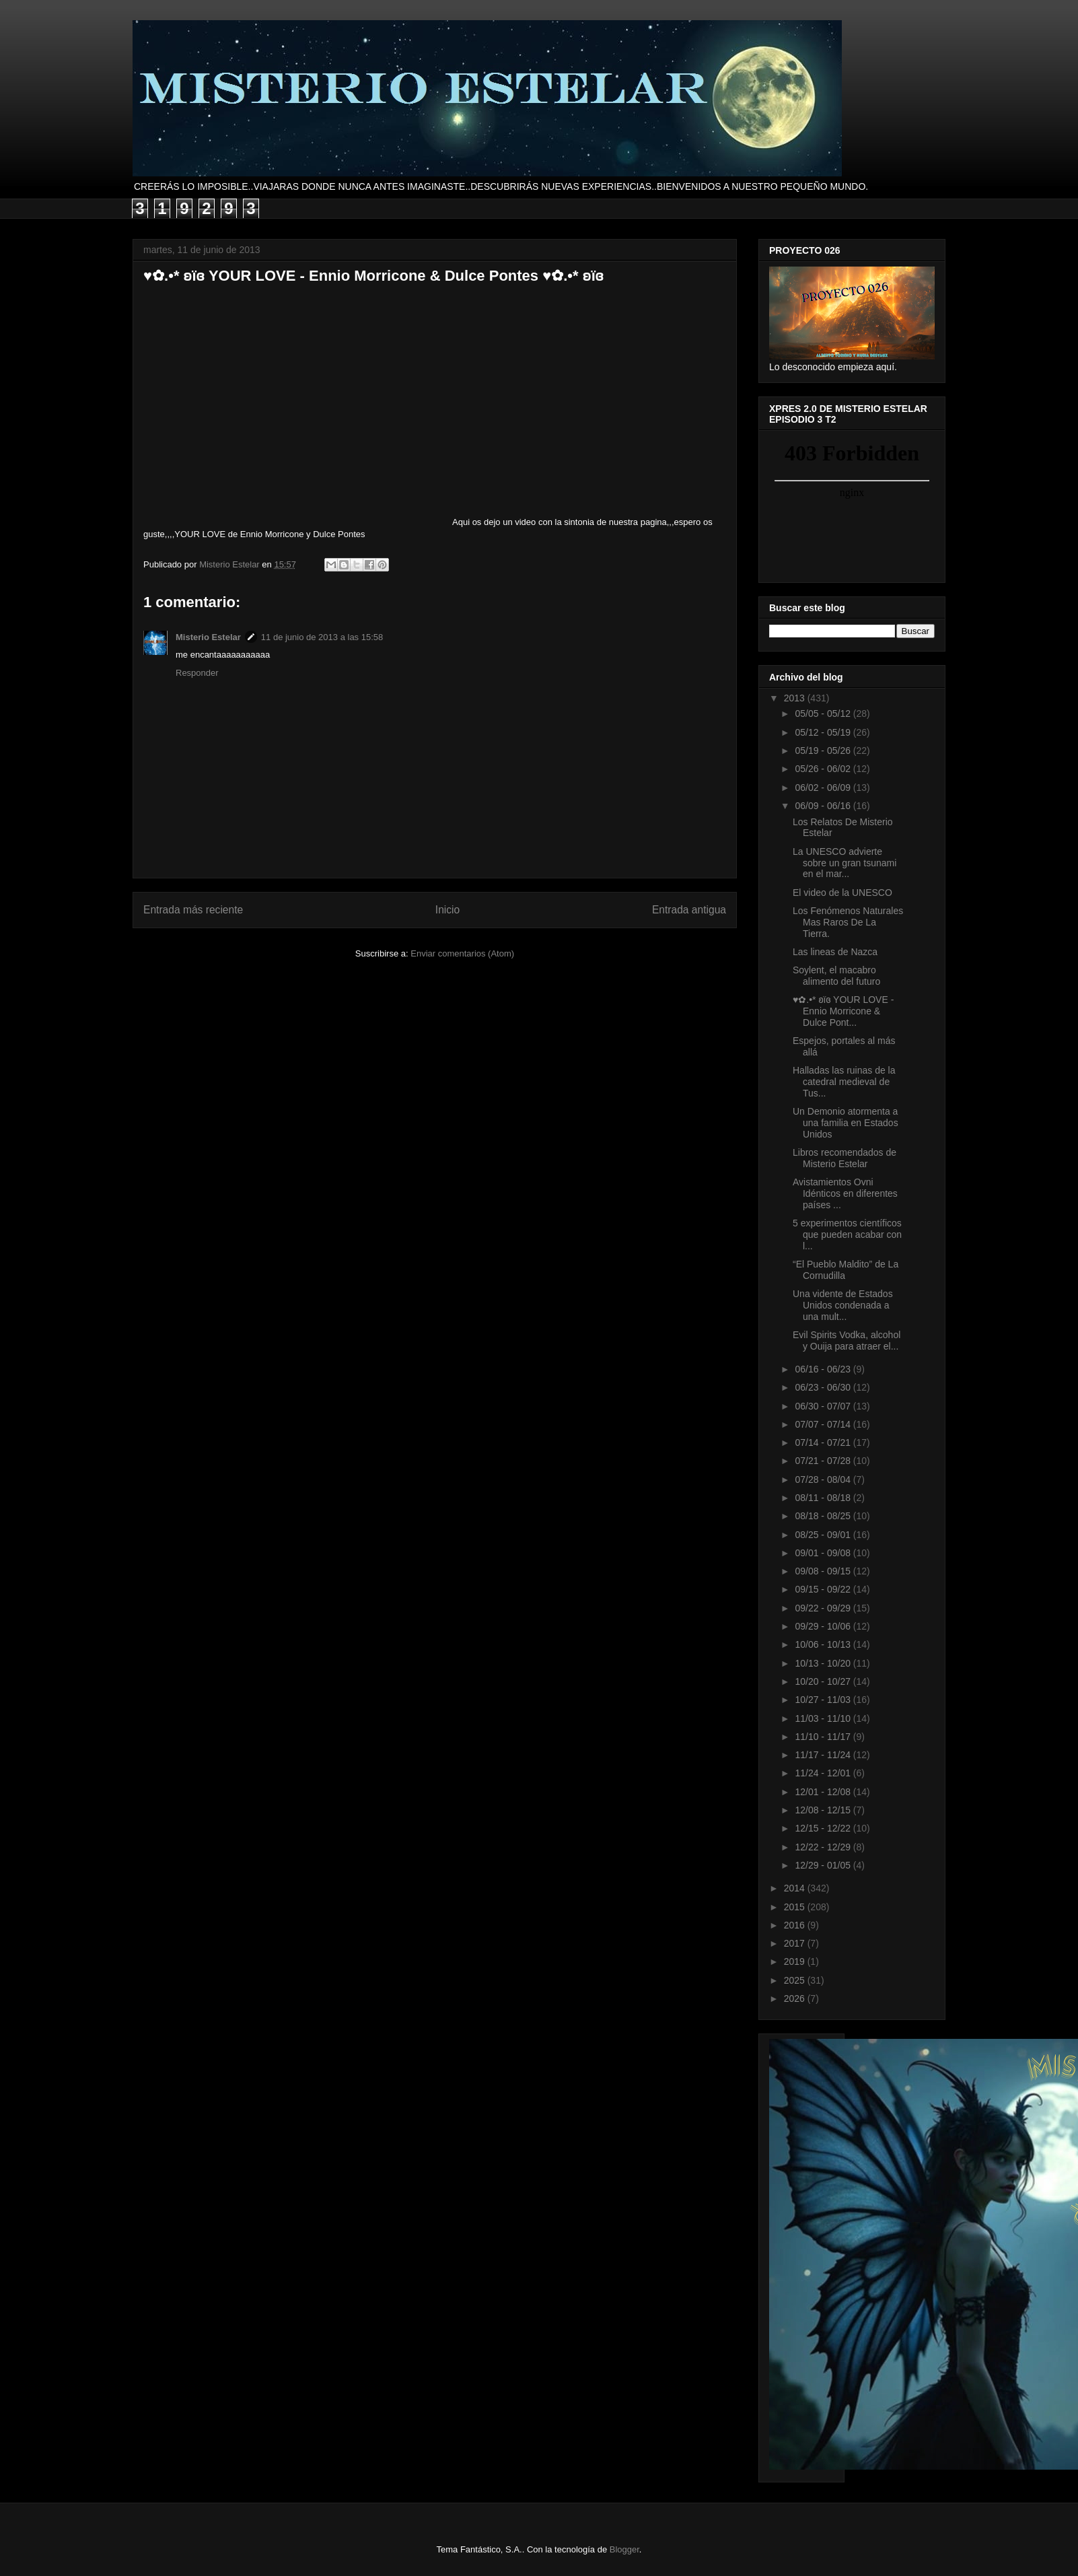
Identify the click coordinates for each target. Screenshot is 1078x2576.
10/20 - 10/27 (824, 1681)
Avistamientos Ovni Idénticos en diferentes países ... (845, 1193)
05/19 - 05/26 (824, 750)
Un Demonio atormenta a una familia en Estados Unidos (845, 1123)
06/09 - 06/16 (824, 805)
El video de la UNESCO (842, 892)
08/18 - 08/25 (824, 1515)
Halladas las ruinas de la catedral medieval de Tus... (844, 1082)
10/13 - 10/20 (824, 1663)
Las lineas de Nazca (835, 951)
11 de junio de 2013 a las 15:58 (322, 637)
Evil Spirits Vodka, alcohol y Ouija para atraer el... (846, 1340)
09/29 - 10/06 (824, 1626)
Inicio (447, 909)
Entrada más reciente (193, 909)
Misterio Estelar (208, 637)
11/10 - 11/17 (824, 1736)
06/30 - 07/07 (824, 1406)
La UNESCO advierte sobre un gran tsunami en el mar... (844, 863)
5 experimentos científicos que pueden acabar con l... (847, 1234)
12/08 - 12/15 (824, 1810)
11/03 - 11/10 (824, 1718)
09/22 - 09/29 (824, 1608)
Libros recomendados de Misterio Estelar (844, 1158)
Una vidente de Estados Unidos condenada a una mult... (843, 1305)
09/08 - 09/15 (824, 1571)
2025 (795, 1980)
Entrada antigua (689, 909)
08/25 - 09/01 (824, 1534)
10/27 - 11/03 (824, 1699)
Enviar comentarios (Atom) (462, 953)
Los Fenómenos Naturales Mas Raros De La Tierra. (848, 922)
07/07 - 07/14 (824, 1424)
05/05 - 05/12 (824, 713)
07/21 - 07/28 (824, 1460)
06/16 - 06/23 (824, 1369)
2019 (795, 1961)
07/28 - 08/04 (824, 1479)
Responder (197, 673)
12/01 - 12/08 (824, 1791)
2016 (795, 1925)
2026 (795, 1998)
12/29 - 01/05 (824, 1865)
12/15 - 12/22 (824, 1828)
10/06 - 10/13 (824, 1644)
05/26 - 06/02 (824, 768)
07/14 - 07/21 (824, 1442)
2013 (795, 698)
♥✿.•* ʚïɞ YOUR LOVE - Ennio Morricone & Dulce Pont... (843, 1011)
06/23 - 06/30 (824, 1387)
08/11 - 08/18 (824, 1497)
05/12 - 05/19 (824, 732)
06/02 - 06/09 (824, 787)
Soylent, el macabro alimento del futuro (836, 976)
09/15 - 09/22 (824, 1589)
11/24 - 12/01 (824, 1773)
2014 (795, 1888)
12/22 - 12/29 (824, 1847)
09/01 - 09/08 (824, 1552)
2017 (795, 1943)
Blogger (624, 2549)
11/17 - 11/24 (824, 1754)
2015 (795, 1907)
